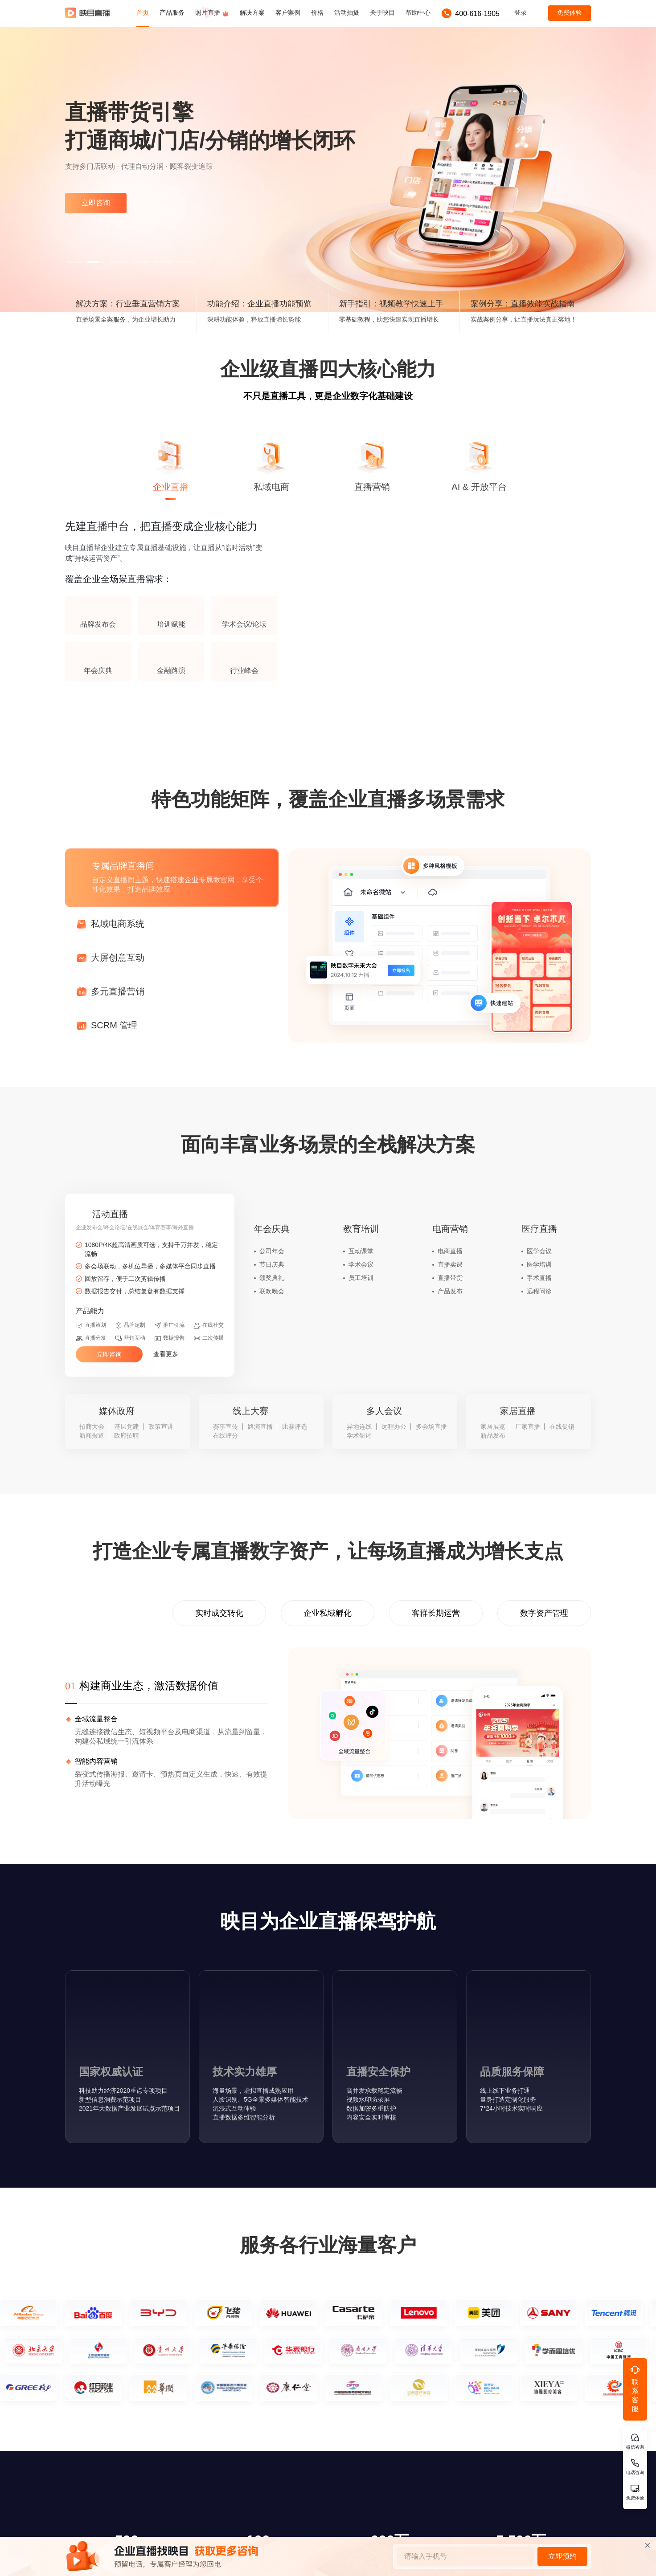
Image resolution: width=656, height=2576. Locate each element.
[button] (74, 262)
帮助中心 (418, 12)
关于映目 (382, 12)
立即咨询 (96, 203)
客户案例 (287, 12)
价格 (317, 12)
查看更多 (171, 1354)
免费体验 (569, 12)
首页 (142, 12)
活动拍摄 (346, 12)
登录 (520, 12)
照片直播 (212, 13)
